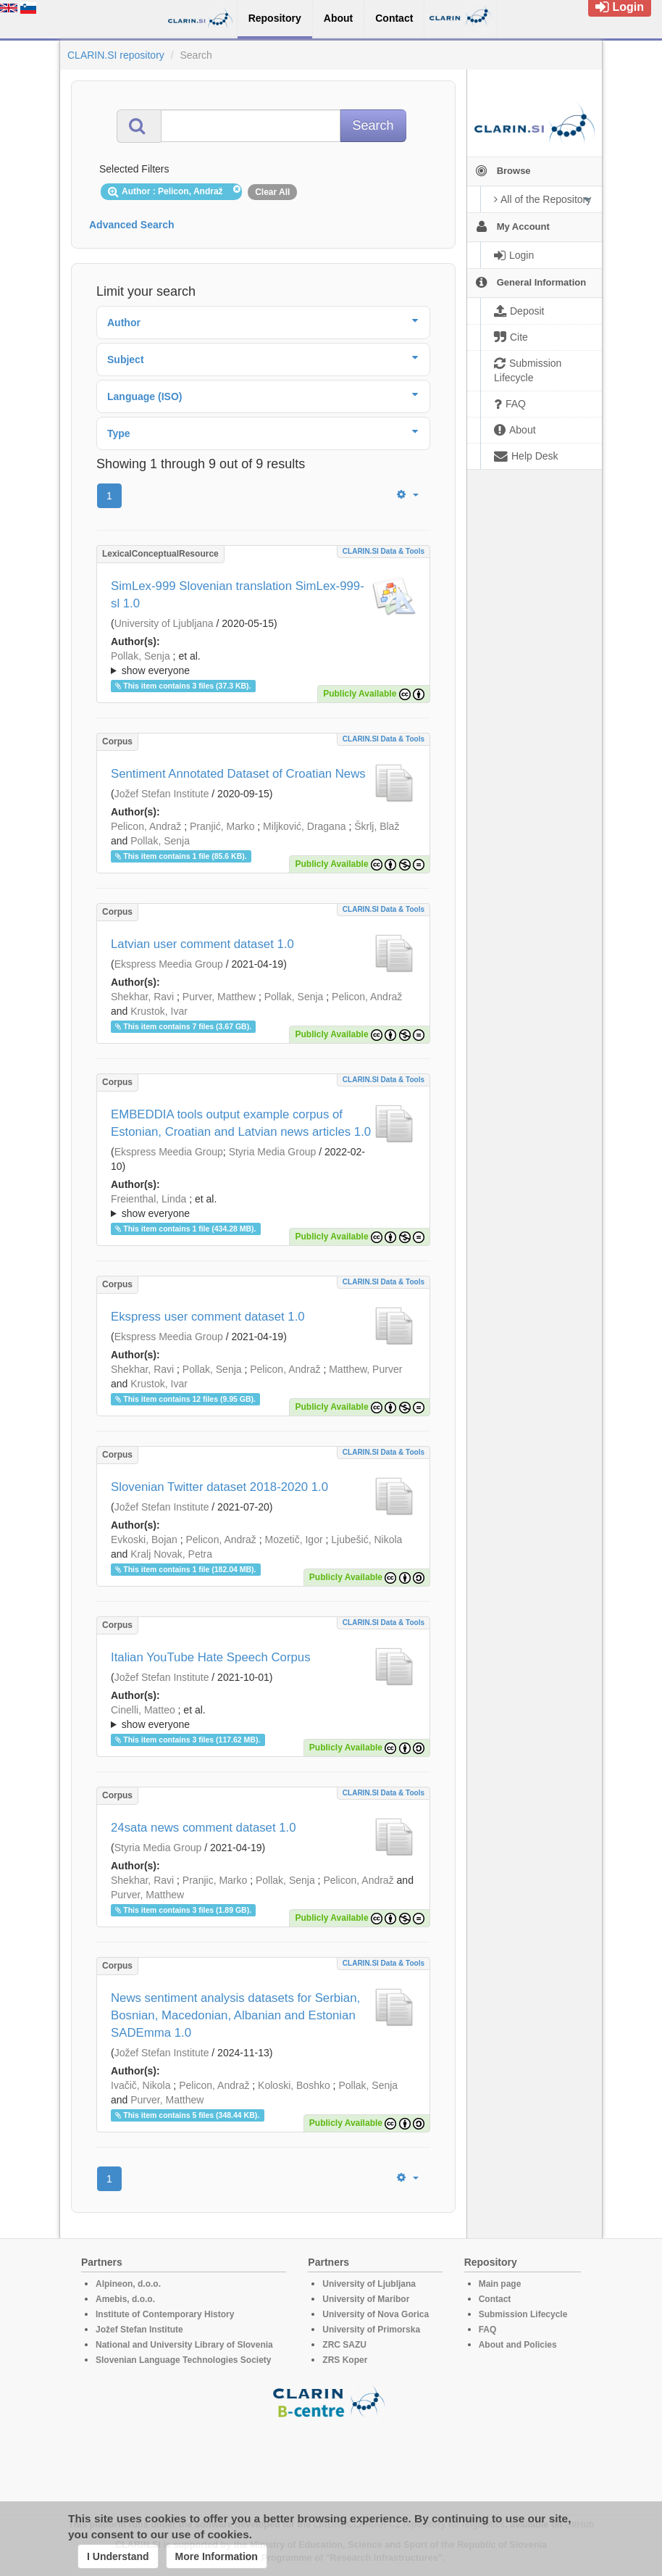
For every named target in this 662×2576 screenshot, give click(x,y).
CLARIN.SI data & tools (383, 551)
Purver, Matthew (219, 996)
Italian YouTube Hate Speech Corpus (211, 1657)
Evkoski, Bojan (144, 1539)
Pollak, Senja (140, 656)
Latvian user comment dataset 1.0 (202, 944)
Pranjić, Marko (222, 826)
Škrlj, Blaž (376, 826)
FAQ (488, 2329)
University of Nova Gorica (375, 2314)
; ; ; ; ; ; (263, 663)
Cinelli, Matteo (143, 1710)
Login (619, 7)
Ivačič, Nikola (140, 2085)
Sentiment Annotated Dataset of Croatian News (238, 774)
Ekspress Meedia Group (168, 964)
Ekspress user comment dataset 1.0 (208, 1317)
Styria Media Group (273, 1152)
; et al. (263, 664)
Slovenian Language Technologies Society (184, 2360)
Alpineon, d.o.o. (128, 2284)
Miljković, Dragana (304, 826)
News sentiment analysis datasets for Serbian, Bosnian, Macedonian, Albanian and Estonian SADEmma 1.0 (235, 2015)
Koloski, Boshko (294, 2085)
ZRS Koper (344, 2360)
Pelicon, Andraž (146, 826)
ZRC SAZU (344, 2345)
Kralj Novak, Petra (171, 1554)
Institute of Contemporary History (165, 2314)
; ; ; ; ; (263, 1717)
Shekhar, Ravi (142, 996)
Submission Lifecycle (523, 2314)
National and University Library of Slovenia (184, 2345)
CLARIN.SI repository (115, 55)
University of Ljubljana (164, 623)
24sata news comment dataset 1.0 (203, 1828)
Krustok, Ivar (159, 1011)
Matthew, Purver (365, 1369)
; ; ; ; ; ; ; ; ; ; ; (263, 1206)
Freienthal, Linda (148, 1199)
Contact (495, 2299)
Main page (500, 2284)
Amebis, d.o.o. (125, 2299)
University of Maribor (365, 2299)
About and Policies (518, 2345)
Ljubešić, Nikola (366, 1539)
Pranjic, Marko (215, 1880)
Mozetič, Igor (293, 1539)
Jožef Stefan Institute (161, 793)
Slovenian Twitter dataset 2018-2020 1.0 (219, 1487)
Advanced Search (132, 224)
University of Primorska (371, 2329)
